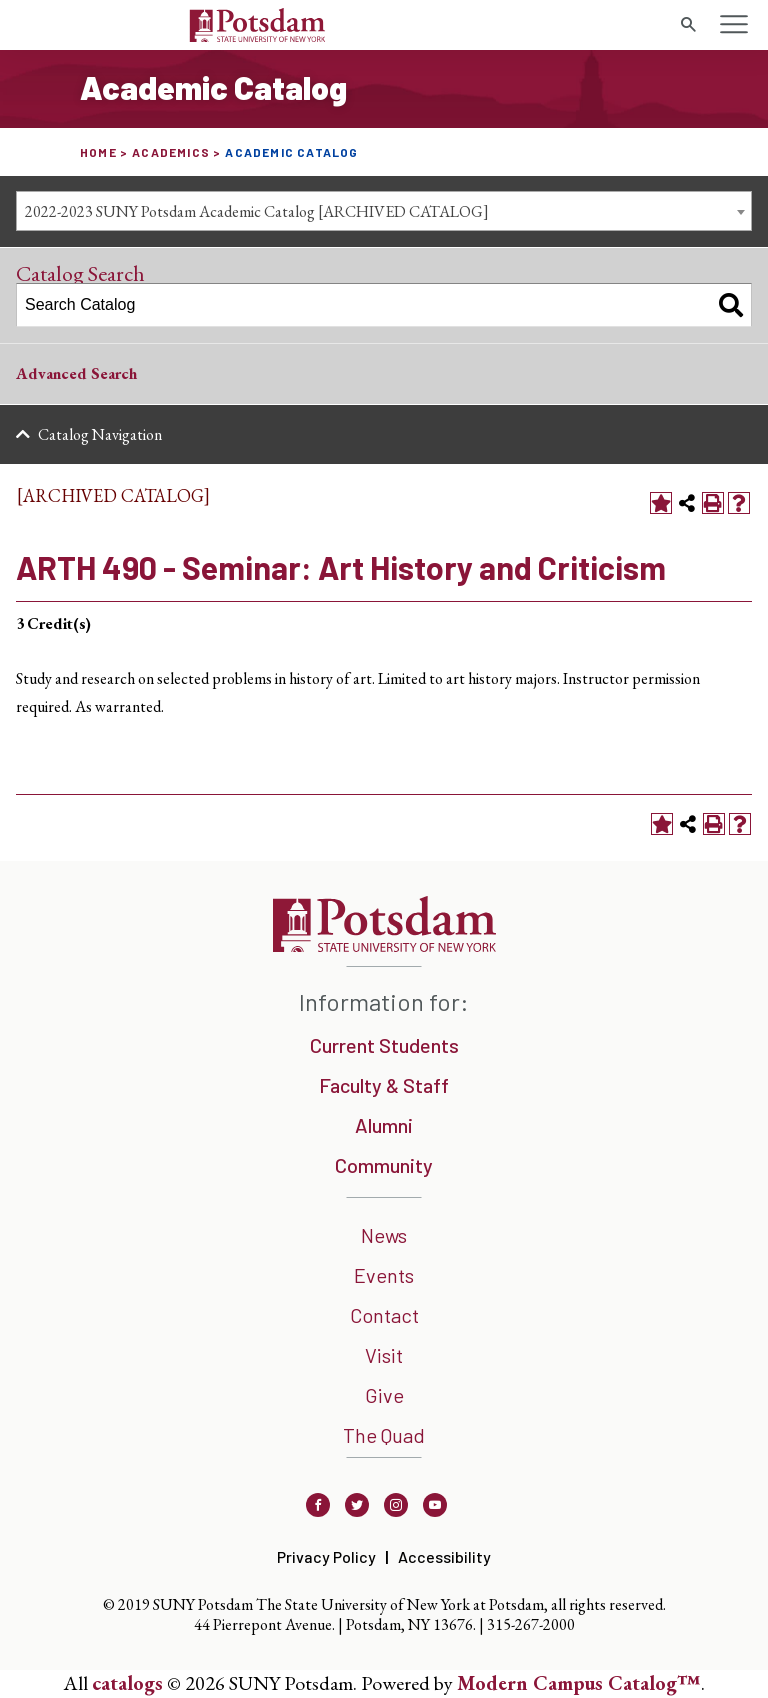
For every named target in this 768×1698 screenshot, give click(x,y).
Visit (384, 1355)
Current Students (384, 1045)
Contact (384, 1315)
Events (384, 1275)
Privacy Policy (326, 1556)
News (384, 1235)
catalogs (127, 1683)
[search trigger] (688, 25)
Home (98, 152)
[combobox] (384, 211)
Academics (171, 152)
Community (384, 1165)
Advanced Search (76, 373)
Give (384, 1395)
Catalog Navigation (100, 434)
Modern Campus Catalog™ (579, 1683)
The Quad (384, 1435)
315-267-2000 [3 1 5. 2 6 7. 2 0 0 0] (531, 1624)
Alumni (384, 1125)
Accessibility (444, 1556)
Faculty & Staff (384, 1085)
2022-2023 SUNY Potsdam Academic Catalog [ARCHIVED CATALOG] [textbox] (257, 211)
